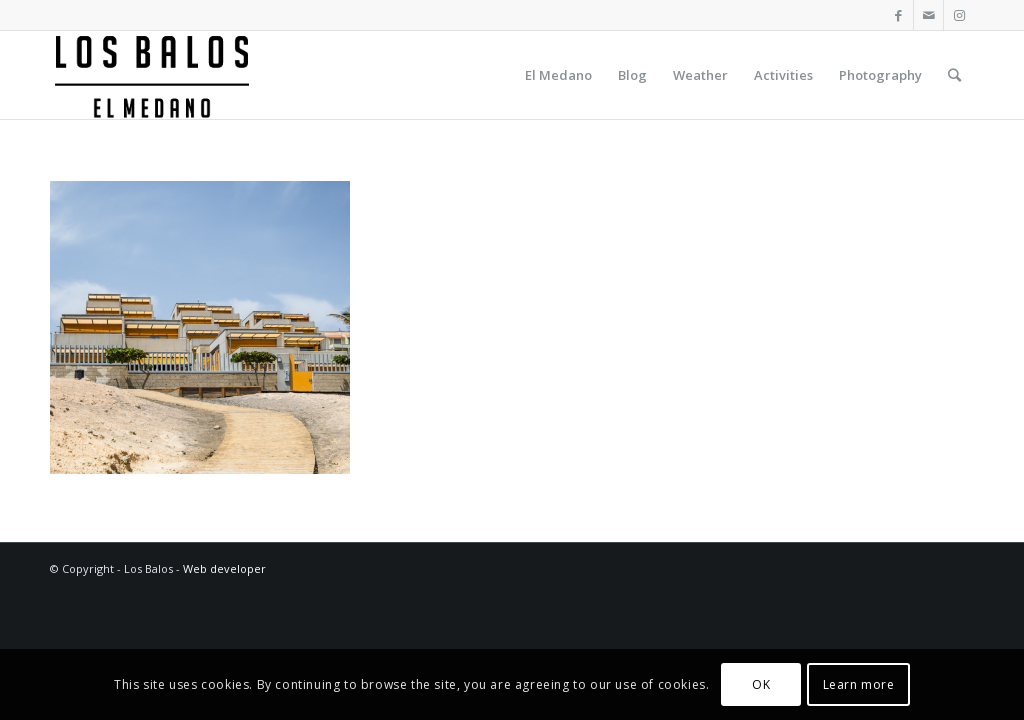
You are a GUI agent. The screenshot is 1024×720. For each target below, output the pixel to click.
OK (761, 684)
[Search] (954, 75)
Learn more (859, 684)
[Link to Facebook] (898, 15)
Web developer (224, 568)
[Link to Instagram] (959, 15)
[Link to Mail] (928, 15)
